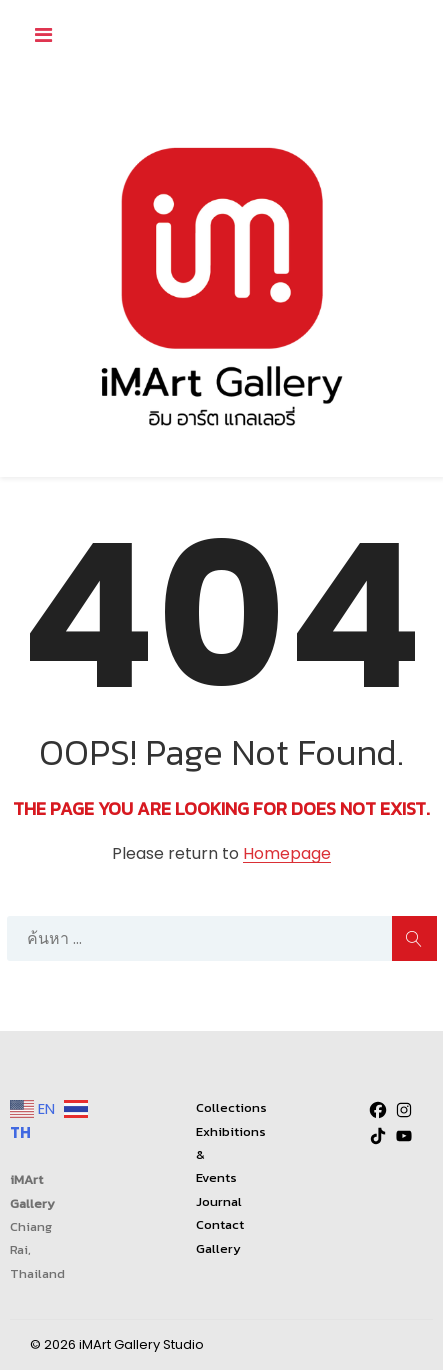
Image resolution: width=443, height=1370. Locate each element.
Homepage (287, 854)
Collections (231, 1107)
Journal (219, 1201)
